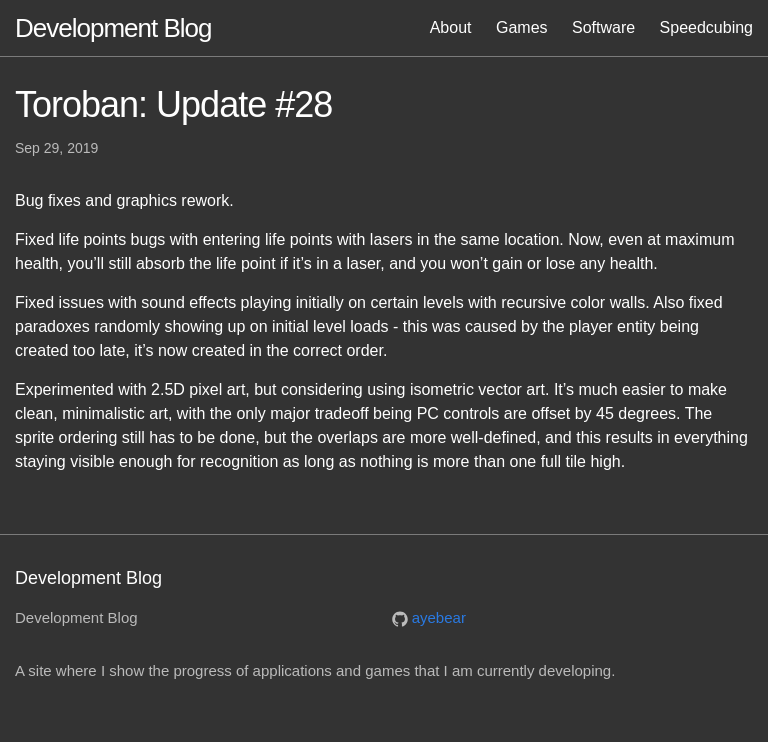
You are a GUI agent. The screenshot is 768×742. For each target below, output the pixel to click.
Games (522, 27)
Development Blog (113, 28)
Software (603, 27)
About (451, 27)
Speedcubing (706, 27)
